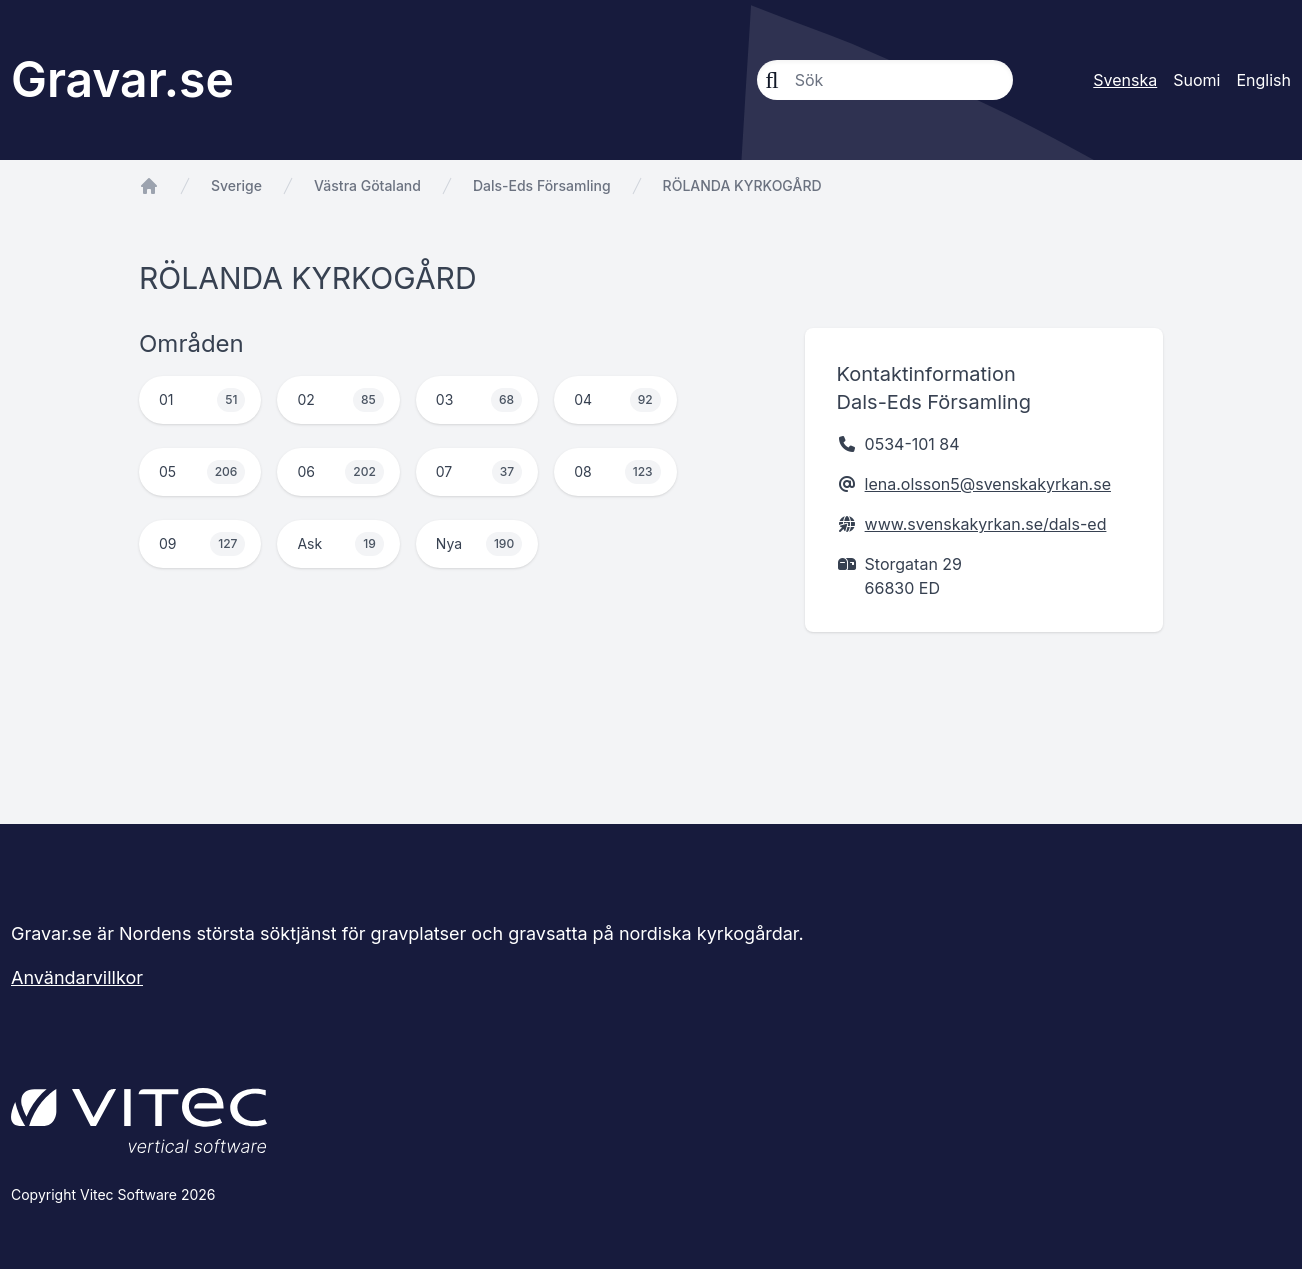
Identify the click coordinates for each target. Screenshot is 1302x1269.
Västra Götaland (367, 185)
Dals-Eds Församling (542, 185)
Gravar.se (122, 79)
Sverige (236, 185)
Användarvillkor (77, 977)
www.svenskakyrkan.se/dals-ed (986, 524)
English (1263, 80)
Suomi (1196, 80)
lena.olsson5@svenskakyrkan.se (988, 484)
